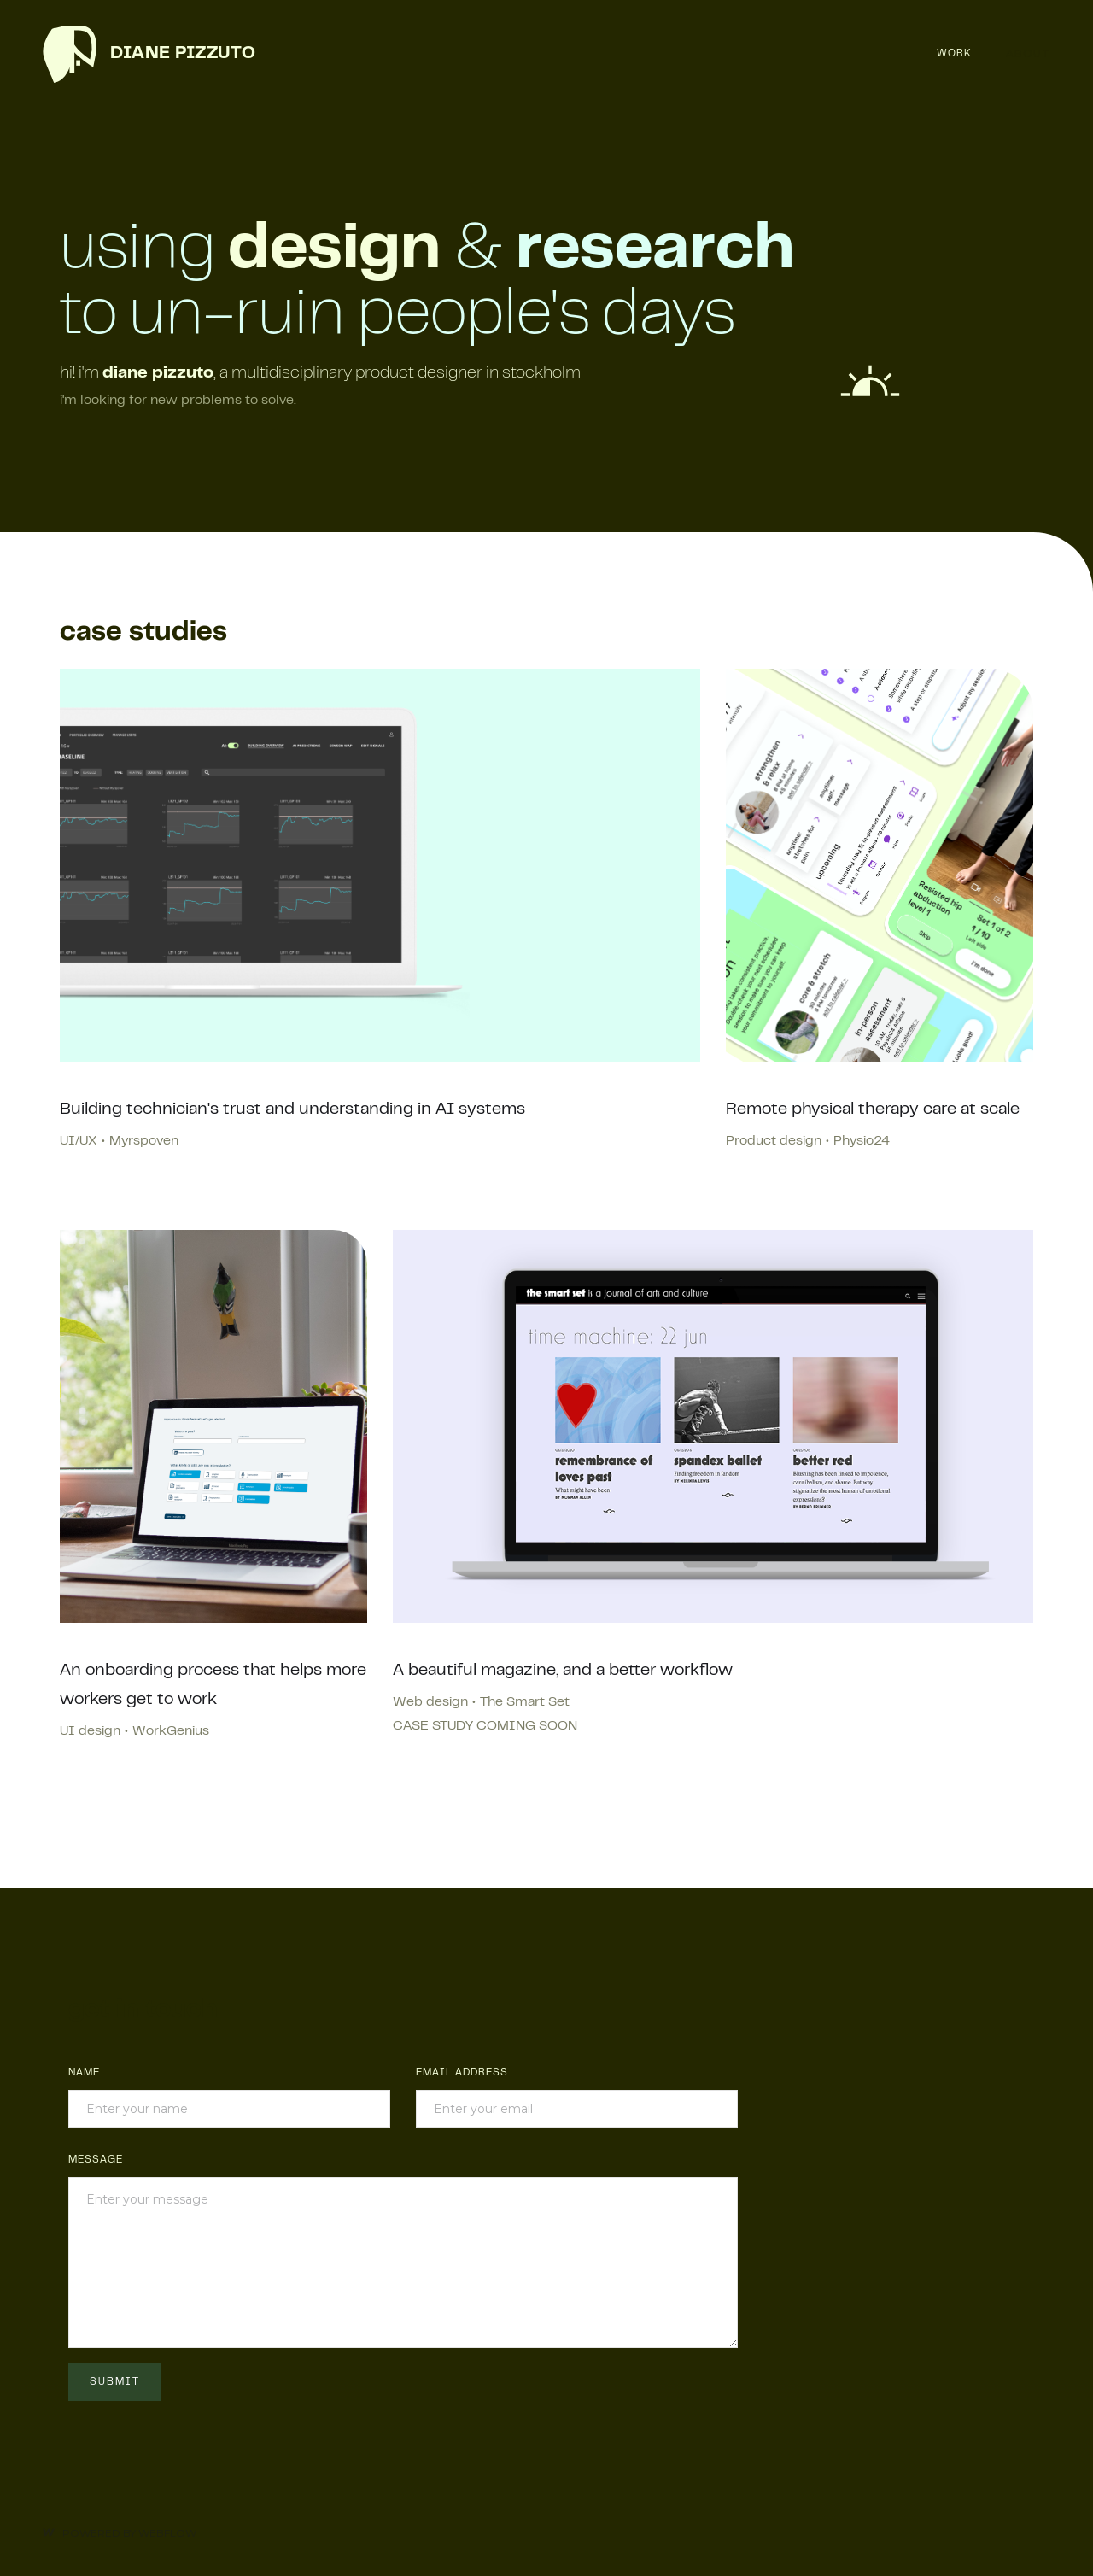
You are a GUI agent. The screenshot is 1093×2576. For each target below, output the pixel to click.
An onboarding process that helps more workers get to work (213, 1685)
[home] (149, 54)
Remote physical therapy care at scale (873, 1110)
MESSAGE (95, 2160)
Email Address (462, 2073)
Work (954, 54)
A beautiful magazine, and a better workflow (563, 1671)
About (1028, 53)
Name (84, 2073)
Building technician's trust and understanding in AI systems (292, 1110)
